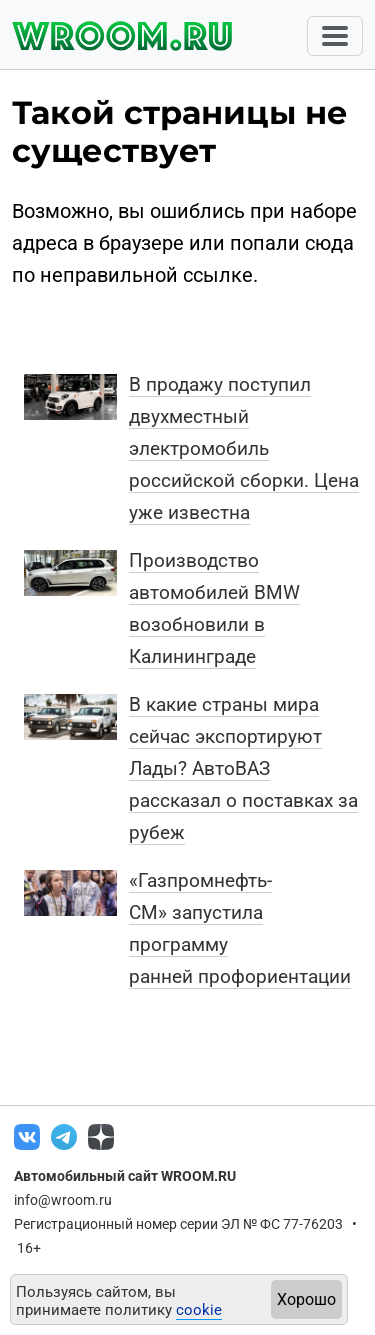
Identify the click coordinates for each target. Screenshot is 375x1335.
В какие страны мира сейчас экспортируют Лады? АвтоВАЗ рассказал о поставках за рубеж (243, 768)
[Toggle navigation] (335, 36)
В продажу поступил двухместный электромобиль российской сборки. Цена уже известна (244, 448)
